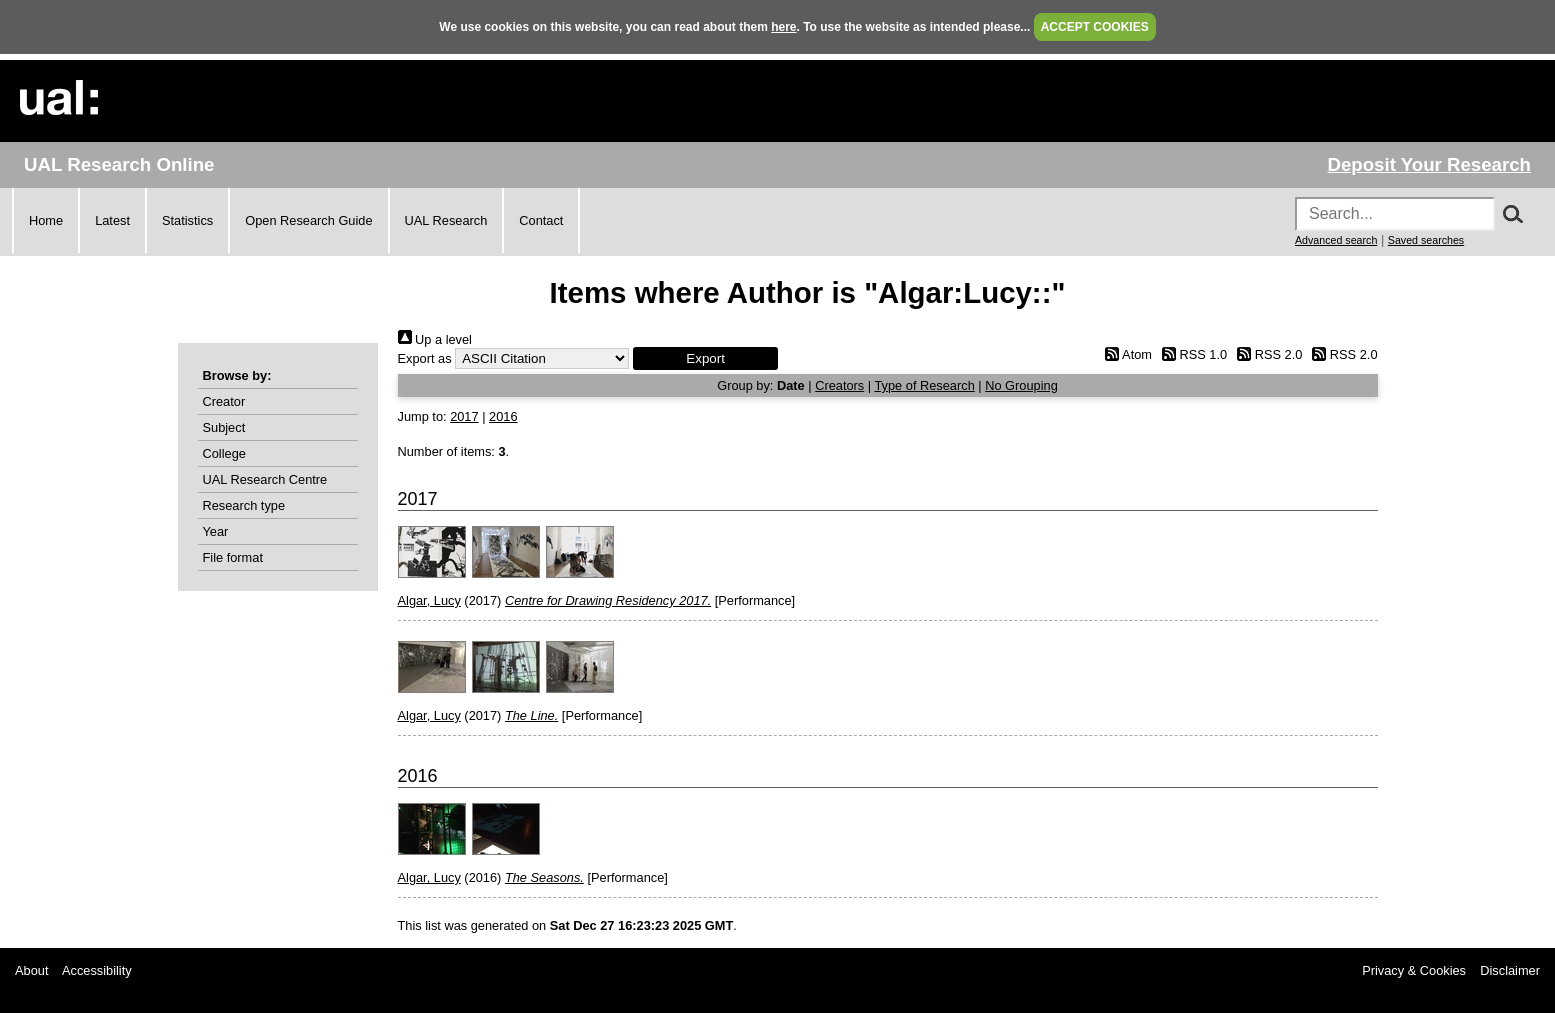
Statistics (187, 220)
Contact (541, 220)
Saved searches (1426, 240)
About (31, 970)
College (224, 453)
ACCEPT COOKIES (1095, 27)
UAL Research (446, 220)
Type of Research (924, 385)
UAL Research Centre (265, 479)
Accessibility (97, 970)
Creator (224, 401)
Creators (839, 385)
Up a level (435, 339)
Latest (112, 220)
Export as (425, 358)
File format (233, 557)
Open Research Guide (308, 220)
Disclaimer (1510, 970)
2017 (464, 416)
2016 (503, 416)
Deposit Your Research (1429, 164)
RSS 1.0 (1192, 354)
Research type (244, 505)
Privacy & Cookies (1414, 970)
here (783, 27)
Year (216, 531)
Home (46, 220)
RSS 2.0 (1267, 354)
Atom (1125, 354)
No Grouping (1021, 385)
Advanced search (1336, 240)
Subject (224, 427)
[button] (705, 358)
